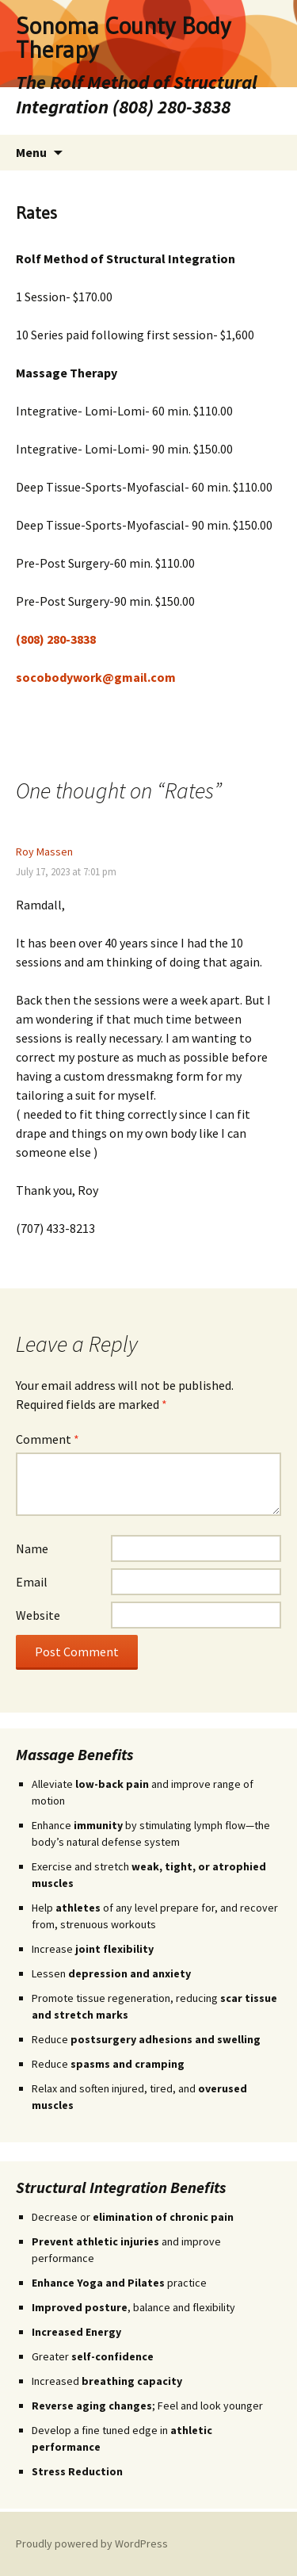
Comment (47, 1439)
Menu (31, 152)
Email (32, 1582)
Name (32, 1548)
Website (38, 1615)
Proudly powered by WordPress (92, 2543)
